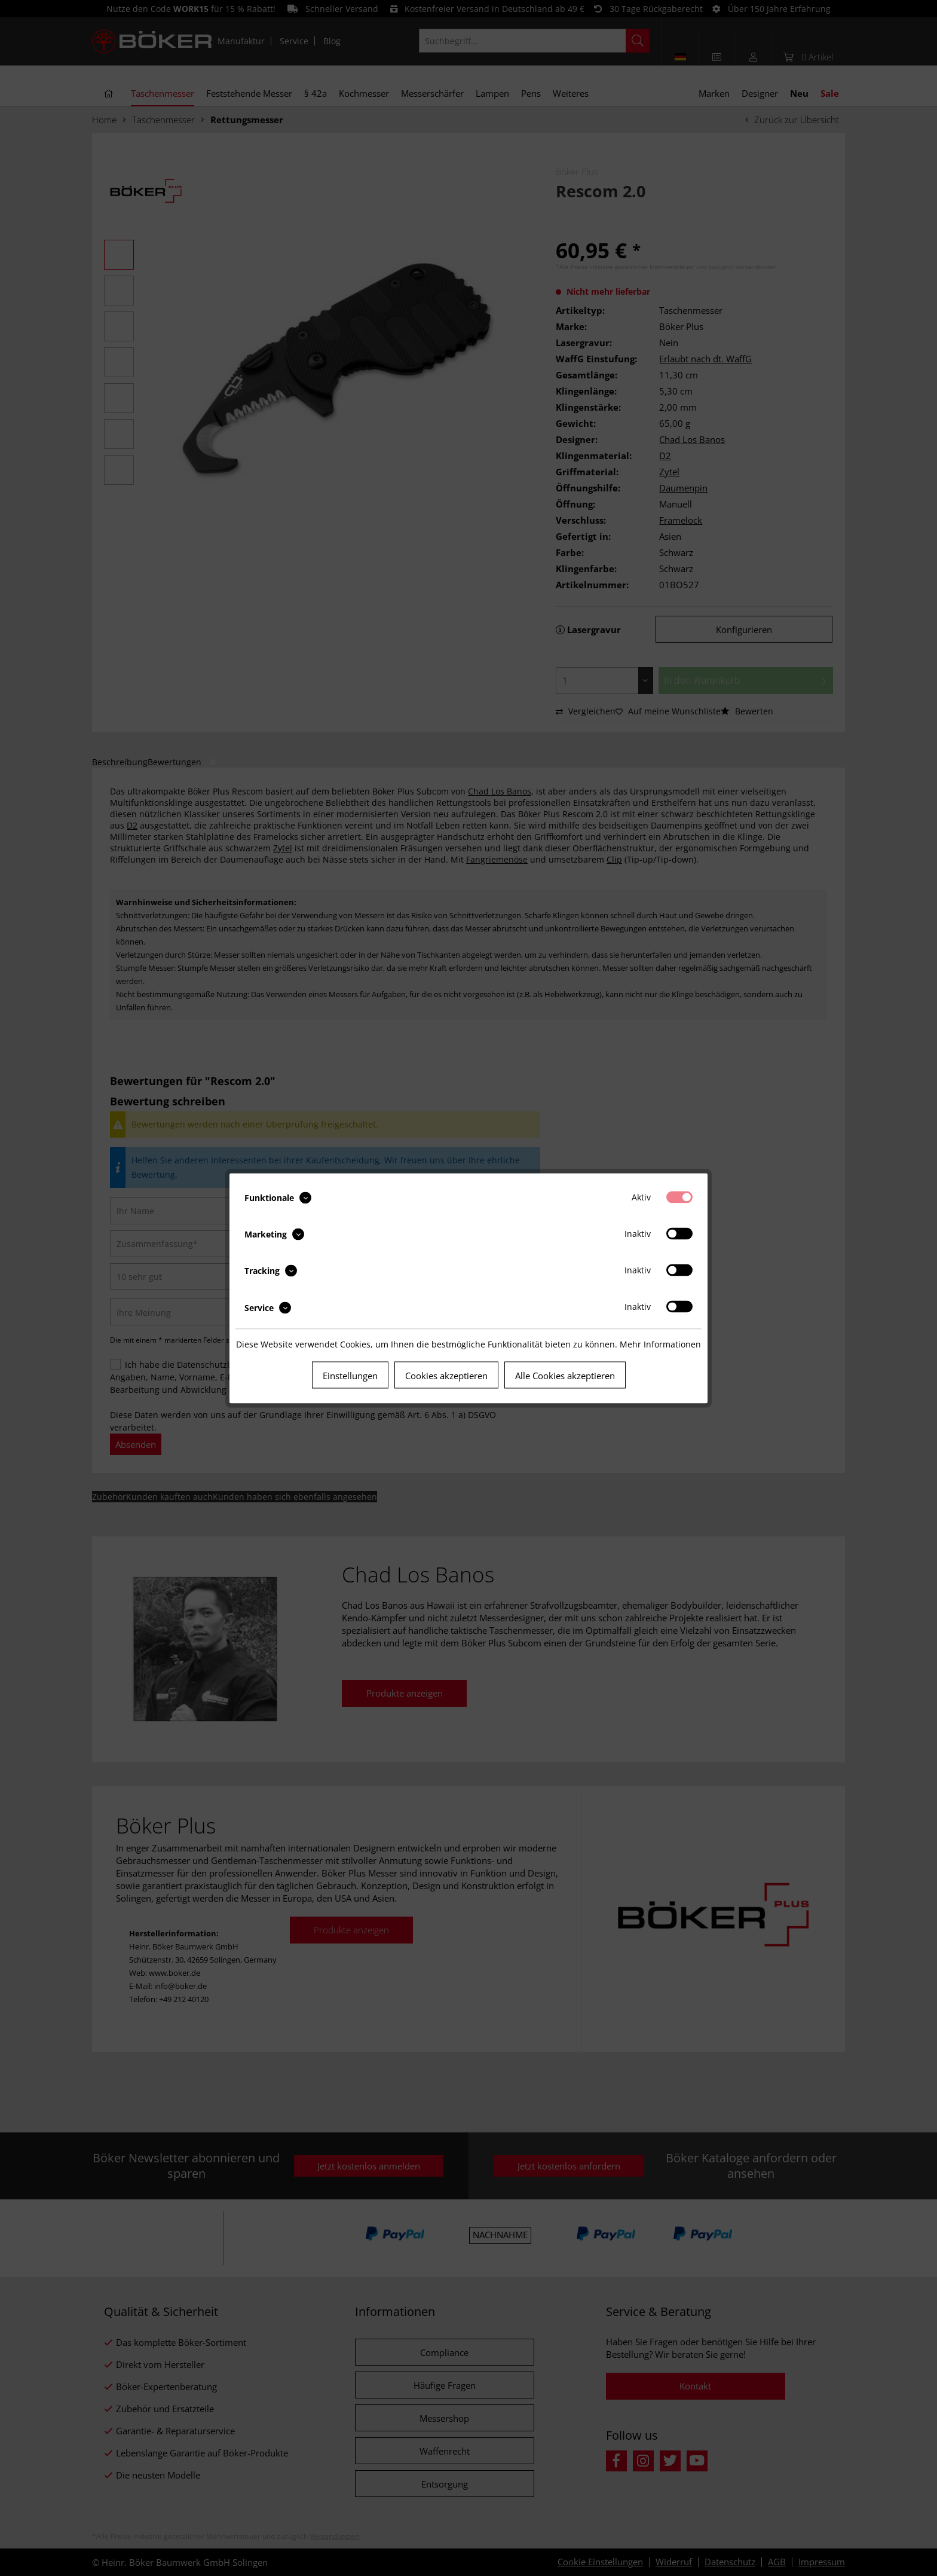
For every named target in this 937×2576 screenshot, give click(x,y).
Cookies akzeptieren (446, 1375)
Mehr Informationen (660, 1343)
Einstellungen (350, 1375)
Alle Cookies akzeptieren (565, 1375)
